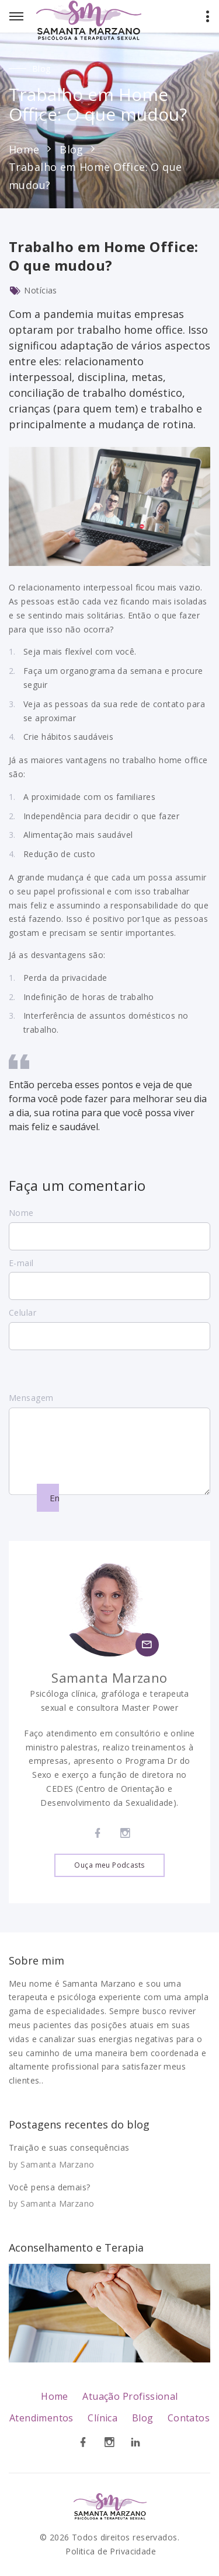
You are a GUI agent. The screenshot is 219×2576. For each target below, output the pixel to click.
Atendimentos (41, 2417)
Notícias (40, 290)
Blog (72, 149)
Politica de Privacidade (110, 2551)
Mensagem (31, 1413)
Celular (22, 1312)
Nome (21, 1212)
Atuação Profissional (130, 2396)
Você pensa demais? (50, 2187)
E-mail (21, 1262)
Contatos (189, 2417)
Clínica (102, 2417)
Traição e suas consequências (69, 2147)
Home (24, 149)
